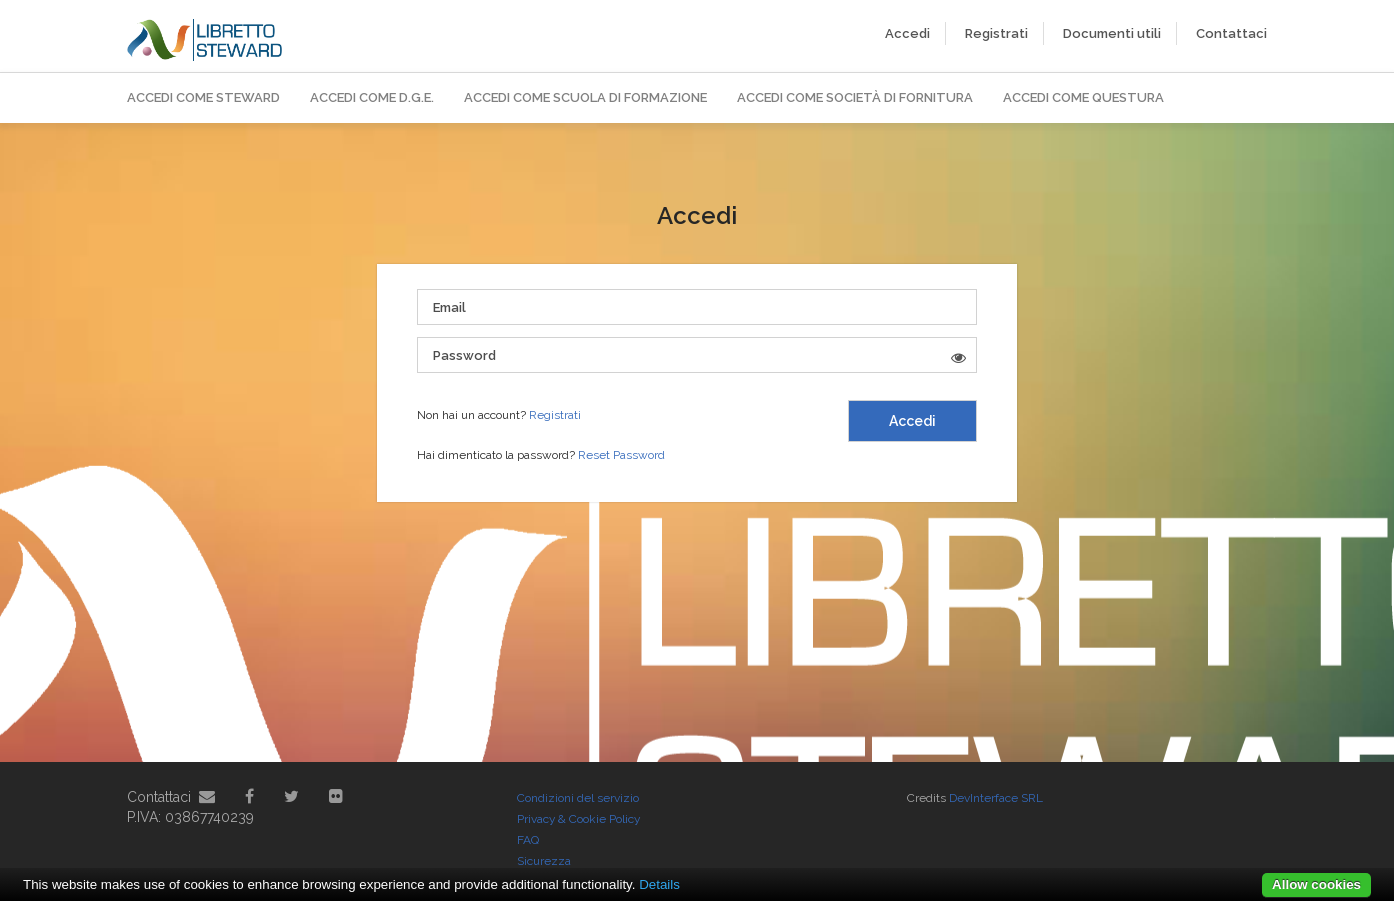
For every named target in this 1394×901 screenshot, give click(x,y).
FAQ (528, 840)
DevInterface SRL (996, 798)
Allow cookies (1316, 884)
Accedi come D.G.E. (372, 97)
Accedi (907, 33)
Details (659, 884)
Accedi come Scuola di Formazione (585, 97)
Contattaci (1231, 33)
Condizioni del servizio (578, 798)
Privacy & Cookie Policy (578, 819)
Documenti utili (1112, 33)
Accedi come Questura (1083, 97)
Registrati (996, 33)
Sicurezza (544, 861)
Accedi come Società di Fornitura (855, 97)
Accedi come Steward (203, 97)
